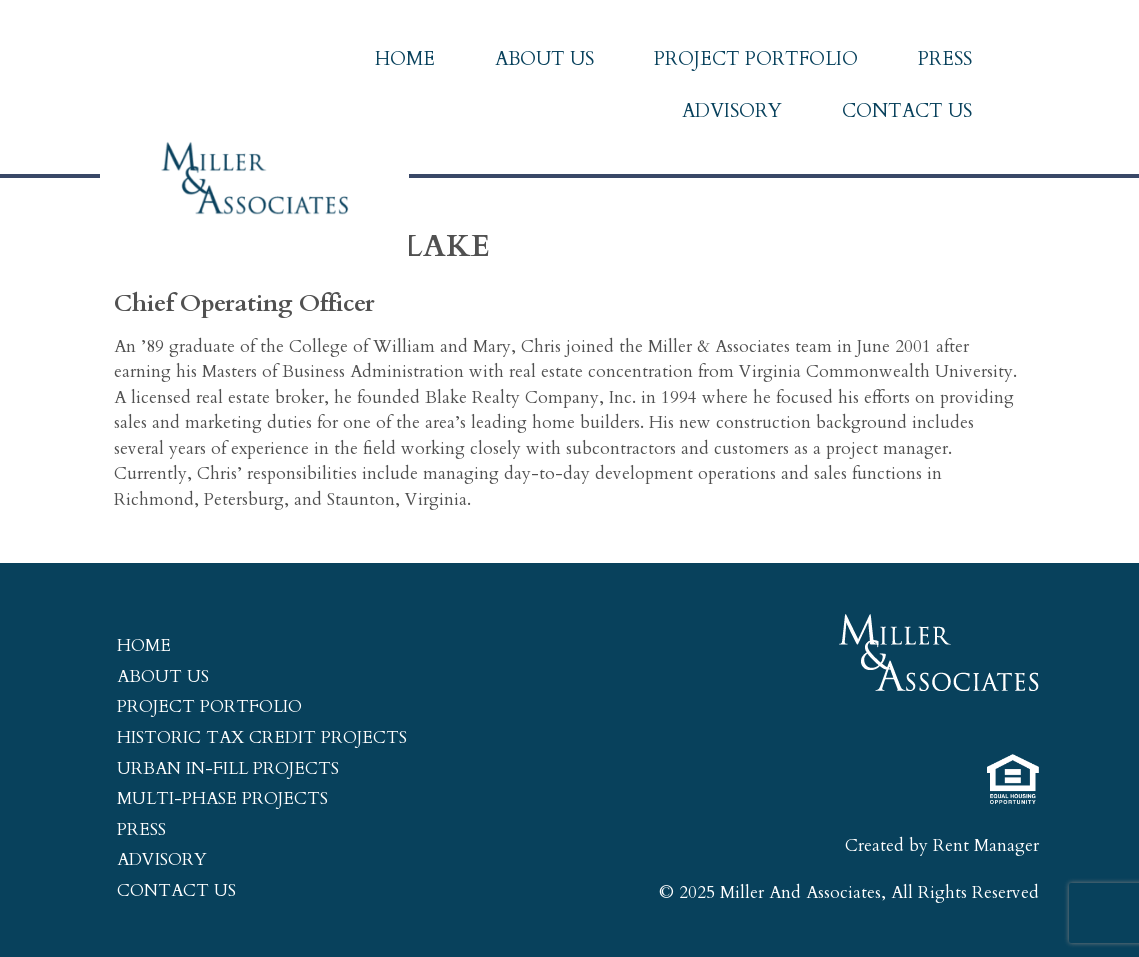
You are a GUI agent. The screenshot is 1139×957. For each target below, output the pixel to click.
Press (945, 59)
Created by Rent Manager (942, 845)
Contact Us (907, 111)
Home (405, 59)
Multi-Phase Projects (222, 798)
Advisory (732, 111)
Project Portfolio (756, 59)
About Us (544, 59)
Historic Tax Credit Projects (262, 737)
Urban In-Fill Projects (228, 768)
